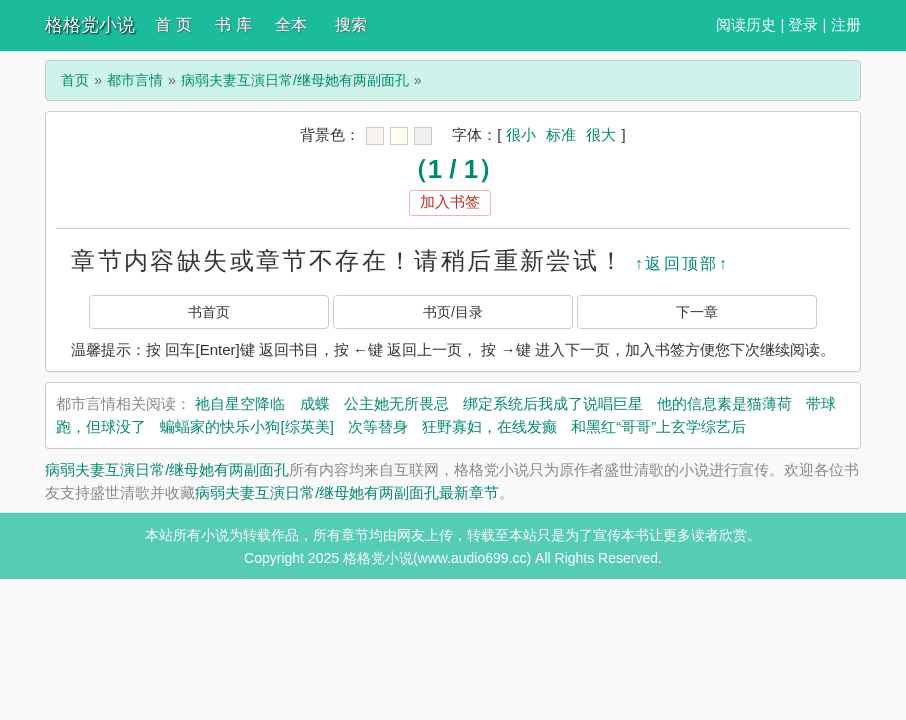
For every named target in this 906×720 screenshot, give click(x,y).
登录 (803, 24)
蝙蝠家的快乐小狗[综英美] (246, 426)
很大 (601, 134)
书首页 (209, 312)
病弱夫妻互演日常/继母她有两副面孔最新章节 (347, 492)
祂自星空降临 (240, 403)
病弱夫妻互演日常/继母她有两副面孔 (295, 80)
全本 (291, 24)
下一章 (697, 312)
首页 (75, 80)
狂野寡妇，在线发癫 (489, 426)
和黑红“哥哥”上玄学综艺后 (658, 426)
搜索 (351, 24)
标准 (561, 134)
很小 (521, 134)
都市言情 (135, 80)
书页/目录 (453, 312)
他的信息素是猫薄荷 (724, 403)
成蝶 (315, 403)
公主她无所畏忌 (396, 403)
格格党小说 (90, 25)
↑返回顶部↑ (682, 263)
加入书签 (450, 201)
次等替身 (378, 426)
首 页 (173, 24)
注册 (846, 24)
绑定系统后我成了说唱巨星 (553, 403)
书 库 (233, 24)
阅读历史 (746, 24)
